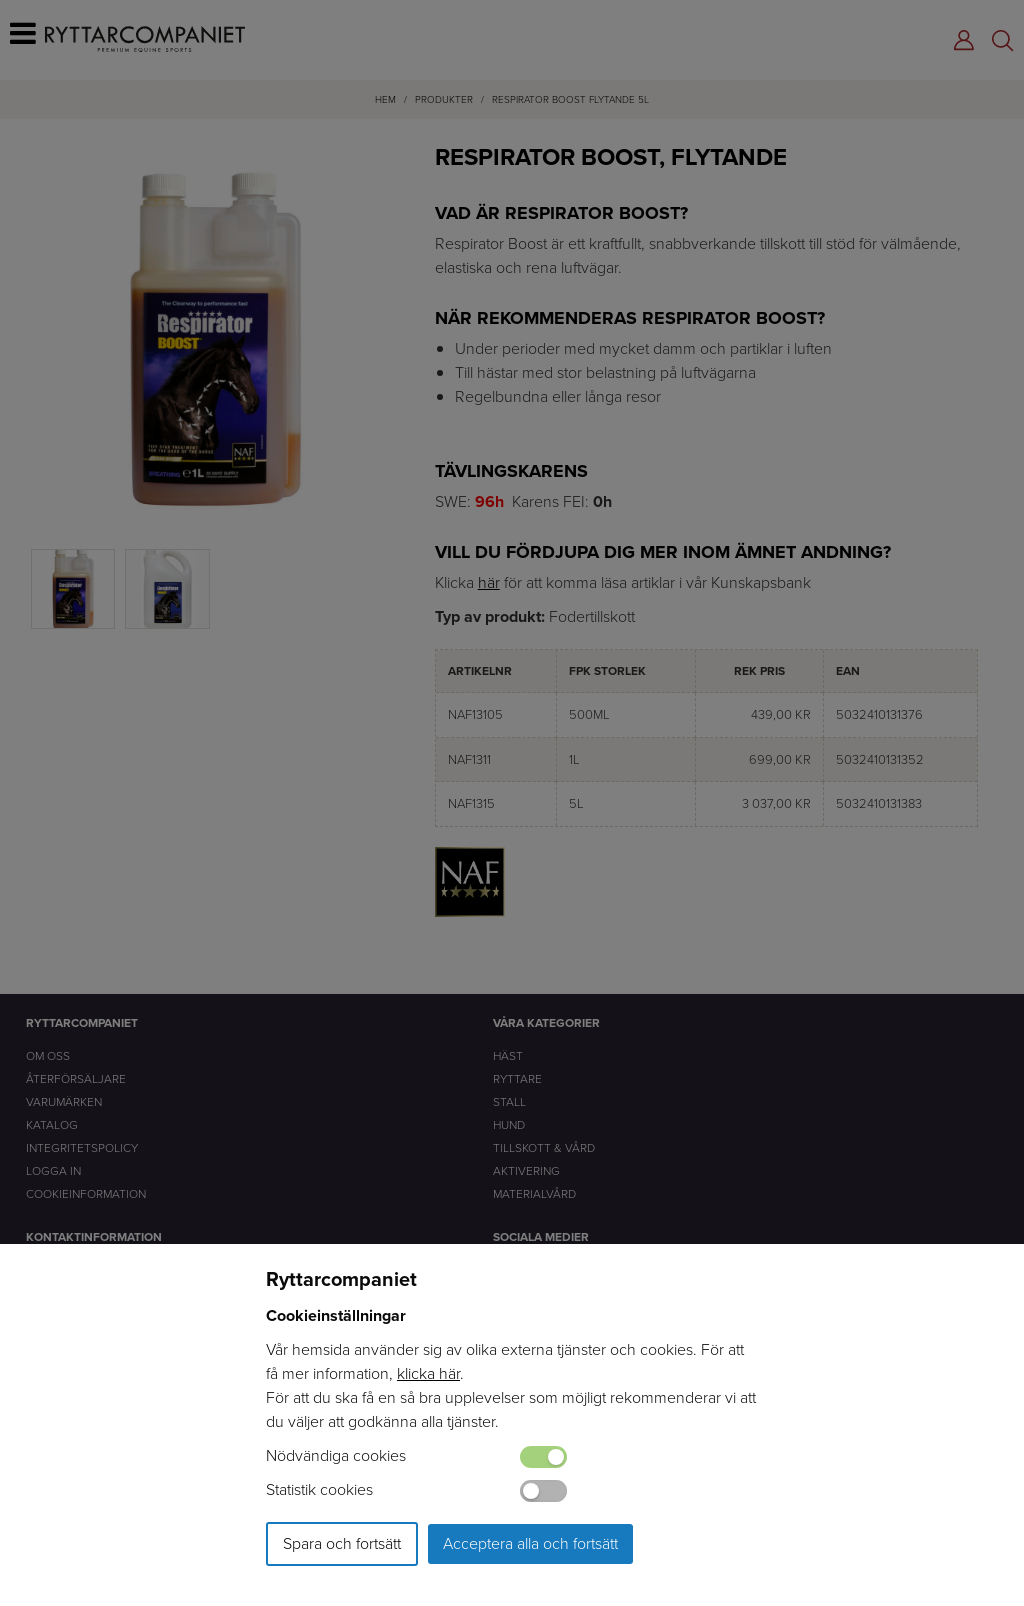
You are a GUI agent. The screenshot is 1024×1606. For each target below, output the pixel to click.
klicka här (428, 1373)
